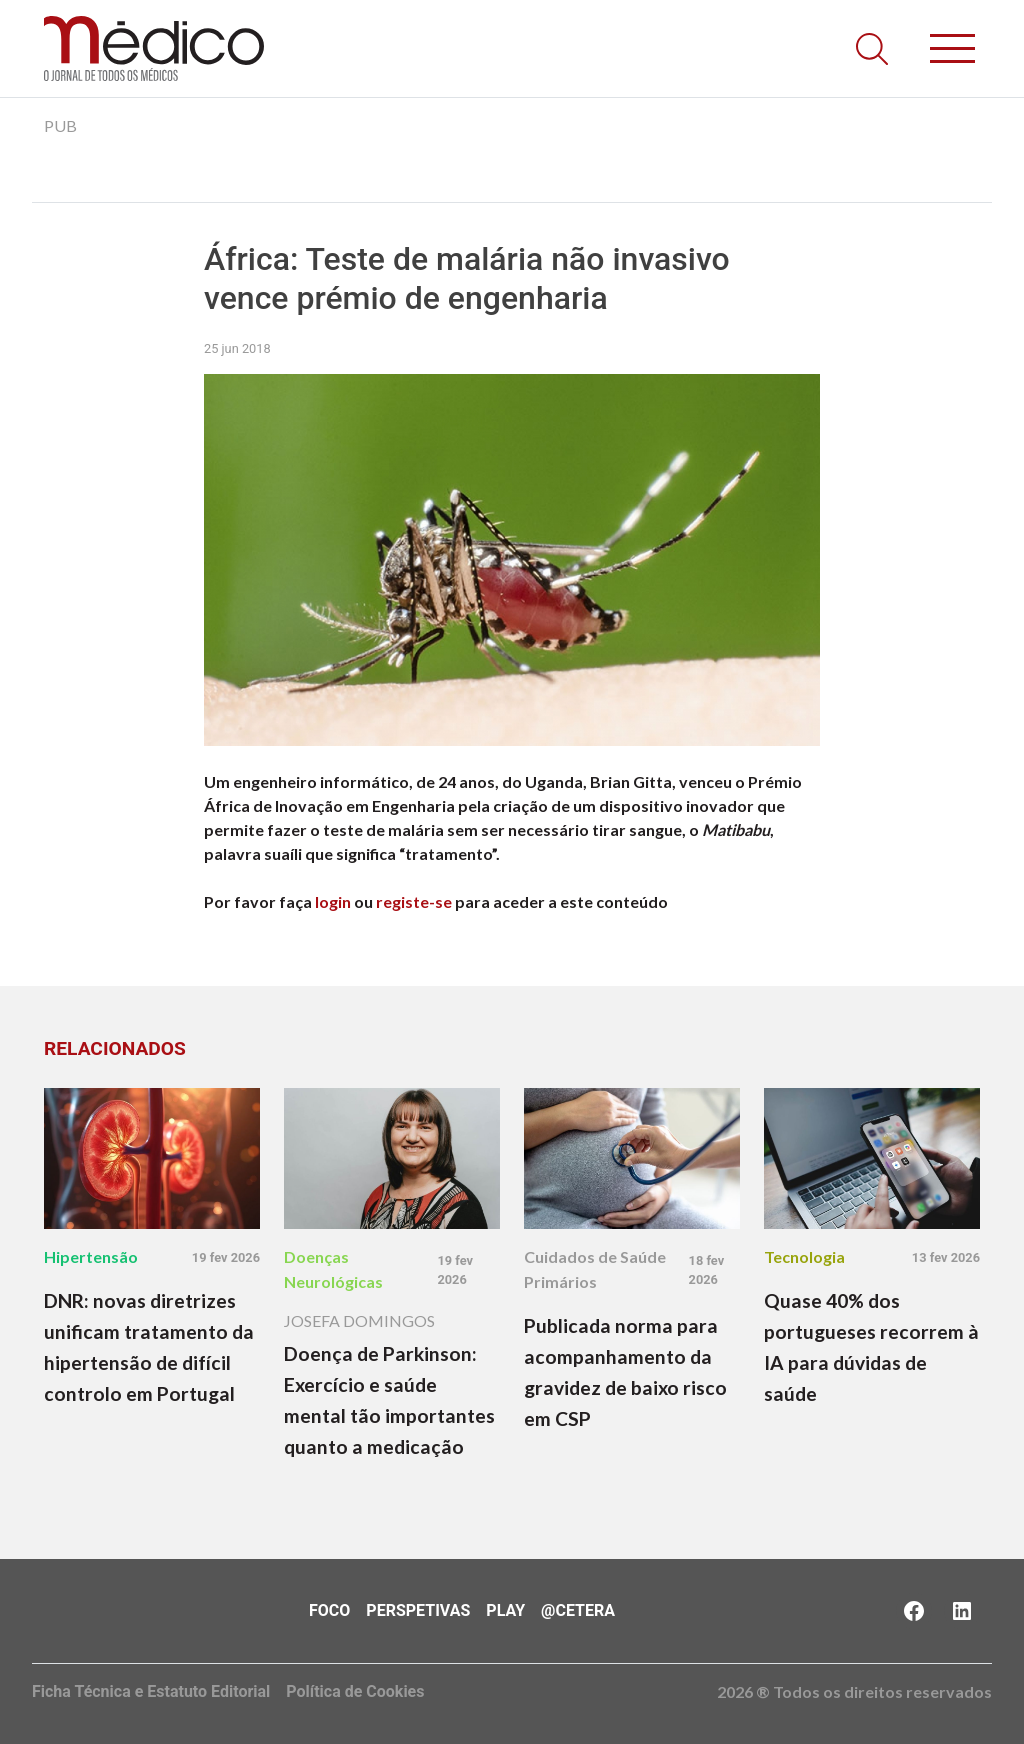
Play (505, 1610)
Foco (329, 1610)
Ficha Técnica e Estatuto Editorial (151, 1691)
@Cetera (578, 1610)
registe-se (414, 901)
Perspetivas (418, 1610)
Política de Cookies (355, 1691)
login (333, 901)
